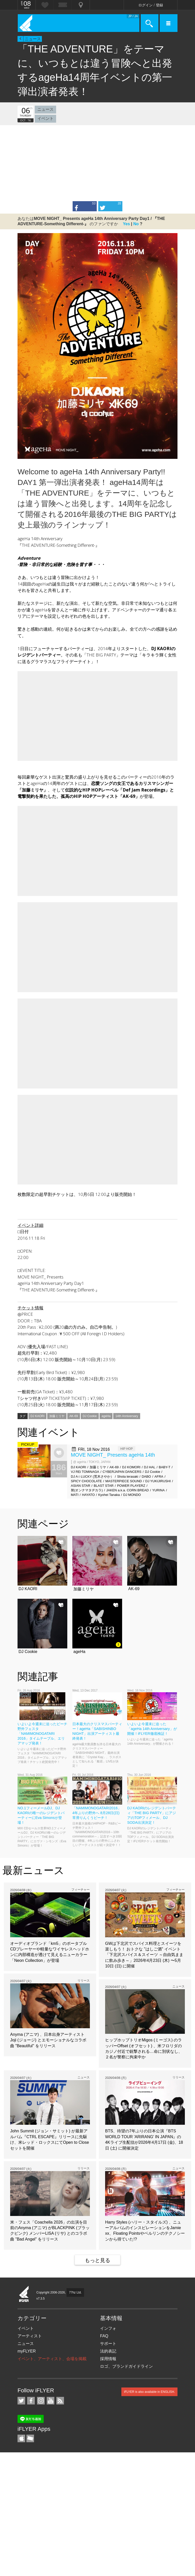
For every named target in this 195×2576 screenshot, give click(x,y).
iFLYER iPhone (21, 2423)
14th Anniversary (126, 1400)
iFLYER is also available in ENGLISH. (149, 2376)
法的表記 (108, 2335)
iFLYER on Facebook (31, 2385)
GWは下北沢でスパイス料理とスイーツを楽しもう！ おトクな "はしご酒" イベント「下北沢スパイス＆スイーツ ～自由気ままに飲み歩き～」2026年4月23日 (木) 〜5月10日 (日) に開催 (144, 1939)
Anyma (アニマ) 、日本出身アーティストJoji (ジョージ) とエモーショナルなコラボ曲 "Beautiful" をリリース (48, 2024)
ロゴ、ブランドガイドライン (126, 2350)
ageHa (106, 1400)
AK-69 (73, 1400)
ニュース (33, 39)
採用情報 (108, 2343)
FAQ (104, 2320)
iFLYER (24, 2278)
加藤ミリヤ (56, 1400)
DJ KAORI (37, 1400)
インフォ (108, 2312)
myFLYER (27, 2335)
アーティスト (30, 2320)
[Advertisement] (97, 163)
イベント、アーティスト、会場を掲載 (52, 2343)
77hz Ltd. (75, 2277)
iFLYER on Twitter (21, 2385)
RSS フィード (60, 2385)
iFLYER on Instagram (41, 2385)
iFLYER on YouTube (50, 2385)
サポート (108, 2328)
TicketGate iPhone (30, 2423)
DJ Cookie (90, 1400)
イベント (45, 118)
